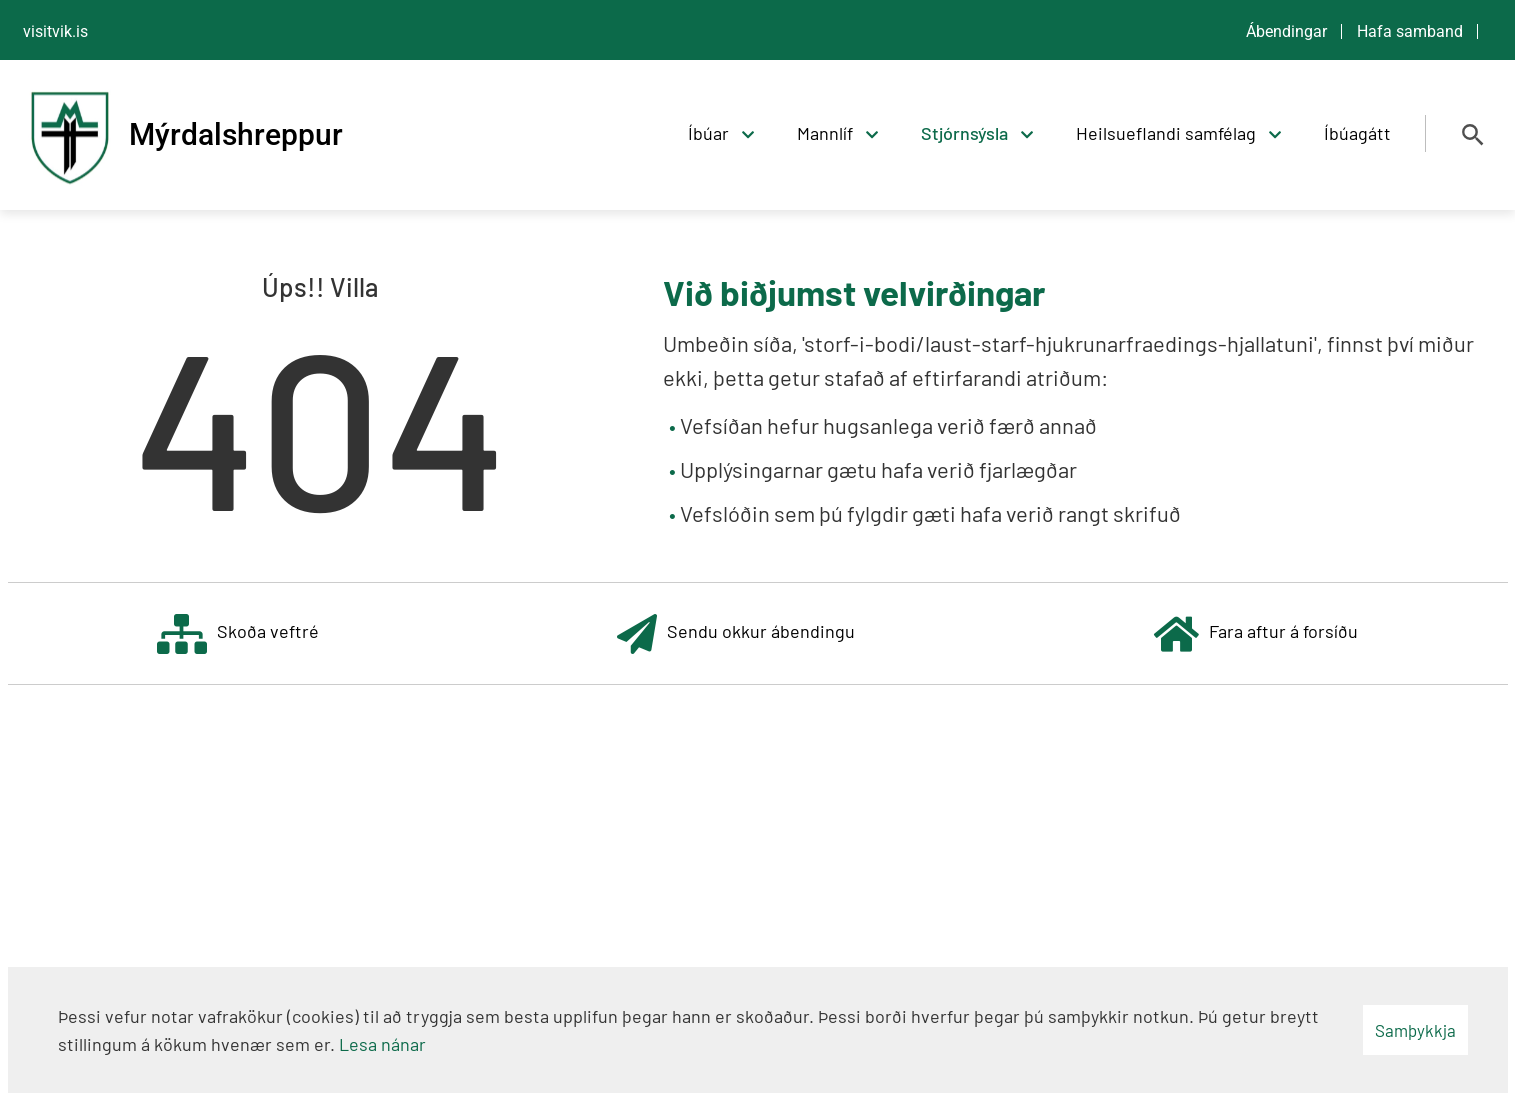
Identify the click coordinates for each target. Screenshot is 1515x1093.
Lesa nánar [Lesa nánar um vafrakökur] (382, 1044)
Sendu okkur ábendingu (736, 633)
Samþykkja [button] (1415, 1030)
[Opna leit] (1473, 135)
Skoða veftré (238, 633)
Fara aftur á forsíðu (1256, 633)
